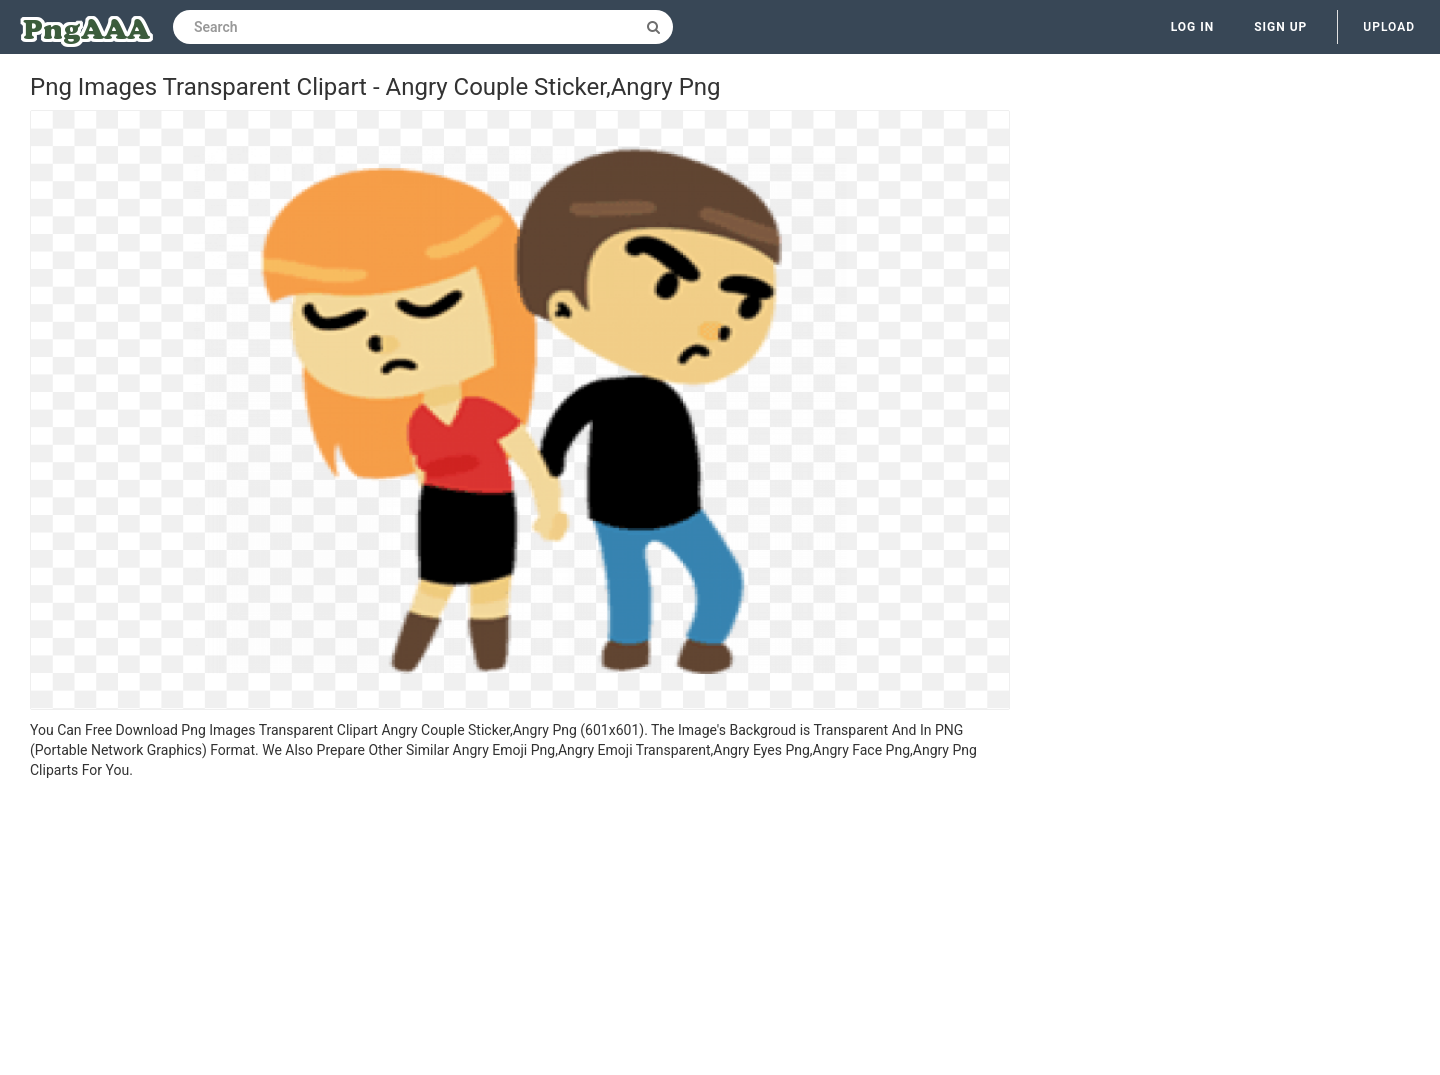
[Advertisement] (520, 930)
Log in (1193, 27)
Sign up (1280, 27)
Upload (1389, 27)
